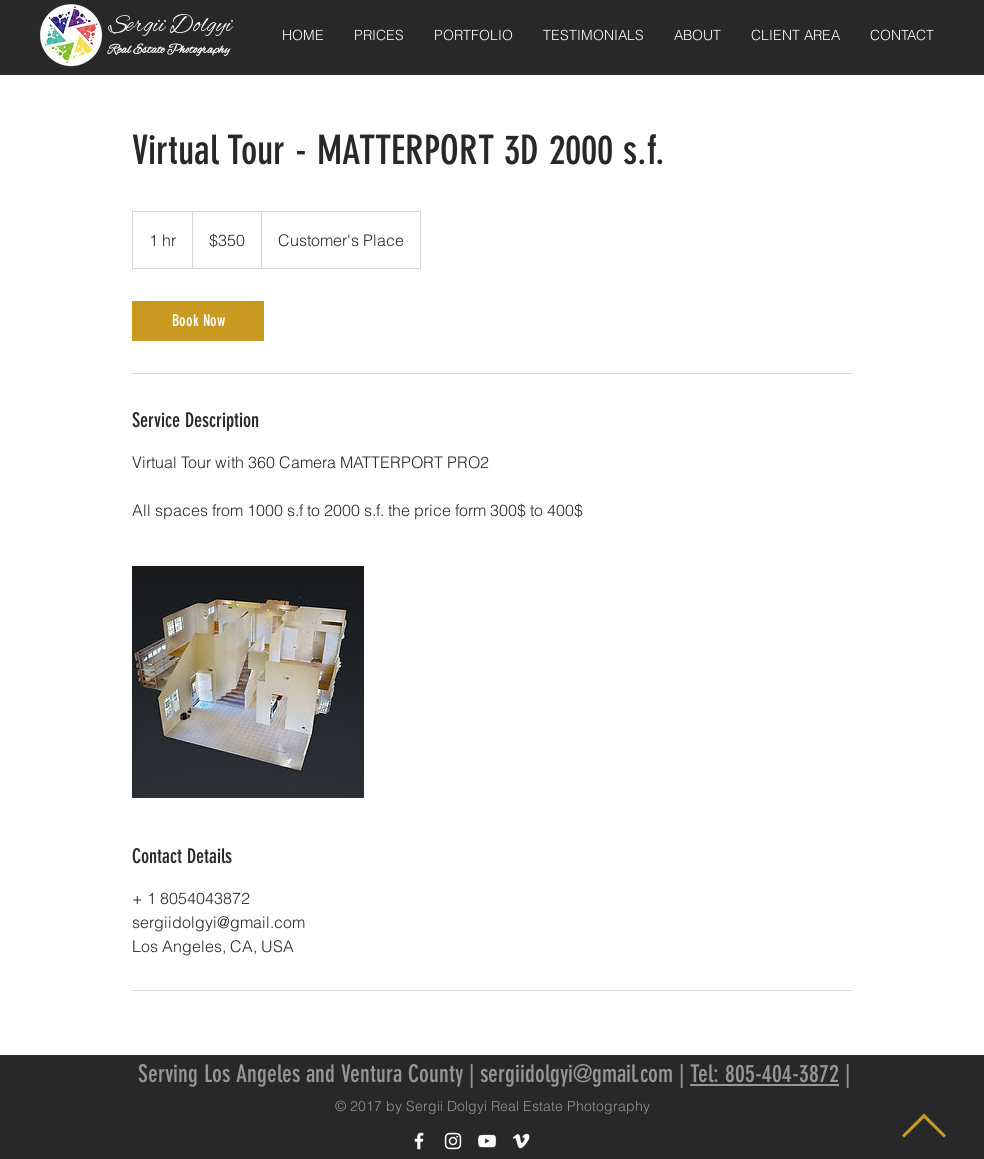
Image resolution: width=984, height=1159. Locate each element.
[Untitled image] (248, 682)
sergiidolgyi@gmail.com (576, 1074)
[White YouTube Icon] (487, 1141)
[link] (198, 321)
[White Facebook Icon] (419, 1141)
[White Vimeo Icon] (521, 1141)
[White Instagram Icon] (453, 1141)
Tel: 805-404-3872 (764, 1074)
